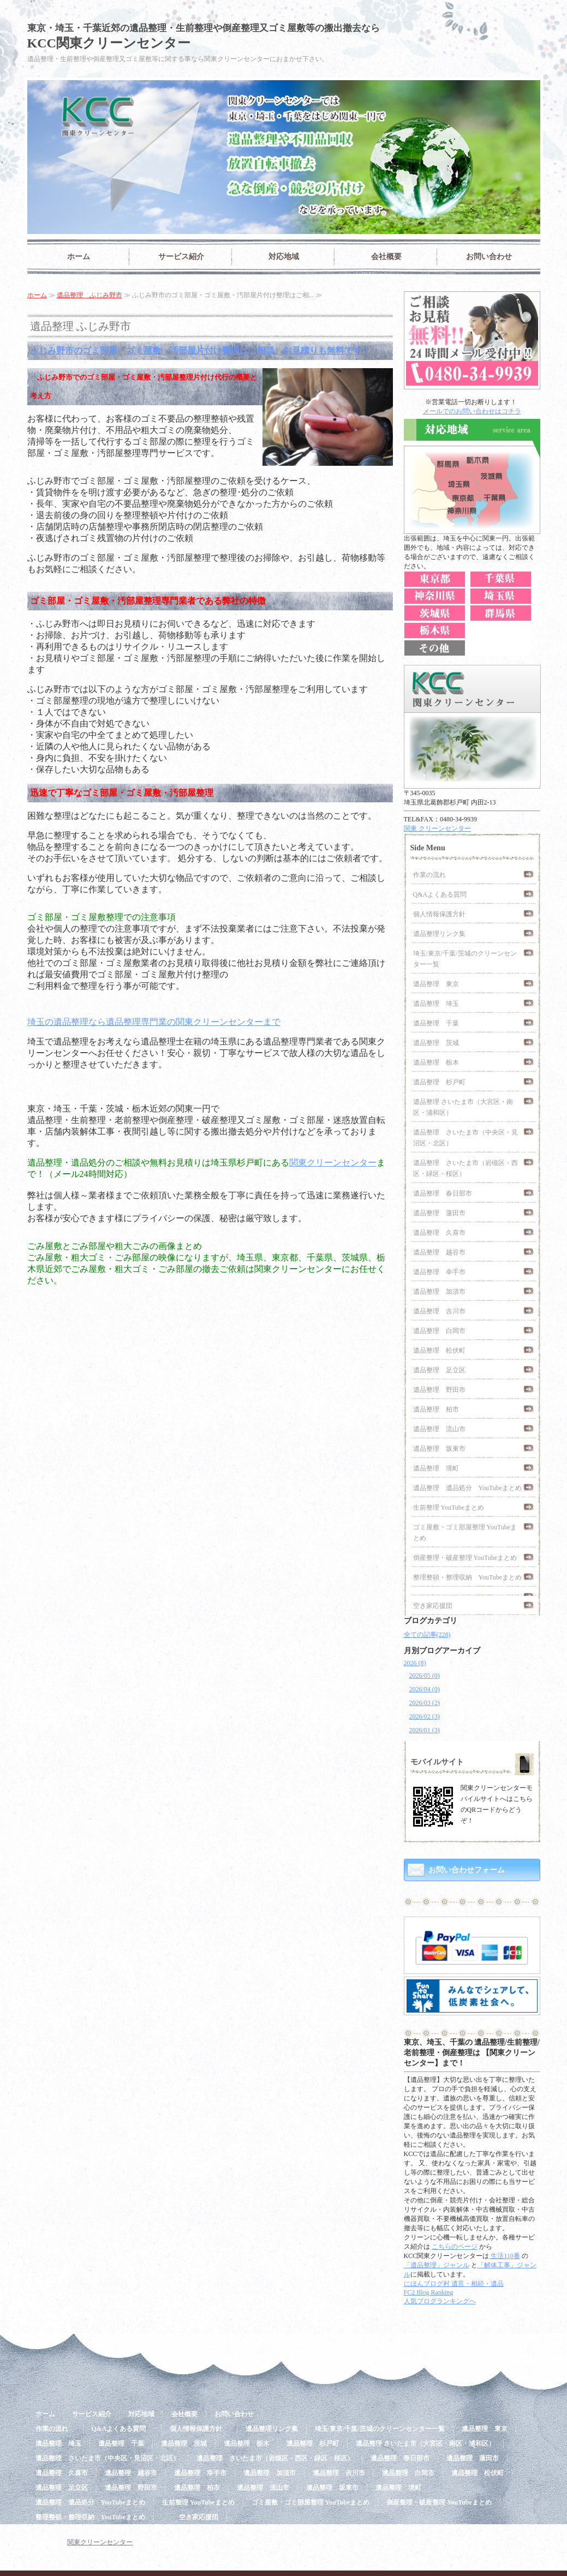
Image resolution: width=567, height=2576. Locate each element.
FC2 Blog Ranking (428, 2292)
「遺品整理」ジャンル (436, 2265)
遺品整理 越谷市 (439, 1252)
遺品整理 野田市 (439, 1390)
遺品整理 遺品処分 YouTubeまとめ (467, 1488)
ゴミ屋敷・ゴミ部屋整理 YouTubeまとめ (465, 1532)
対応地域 (283, 257)
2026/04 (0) (424, 1689)
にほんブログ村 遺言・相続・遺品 (454, 2283)
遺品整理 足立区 (439, 1370)
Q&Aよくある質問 (443, 894)
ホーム (78, 257)
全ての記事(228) (427, 1634)
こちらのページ (455, 2246)
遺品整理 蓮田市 (439, 1213)
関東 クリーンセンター (437, 828)
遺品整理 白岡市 (439, 1331)
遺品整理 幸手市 (439, 1272)
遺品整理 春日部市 (442, 1193)
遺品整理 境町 (436, 1468)
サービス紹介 (181, 257)
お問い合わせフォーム (466, 1870)
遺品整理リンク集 (439, 934)
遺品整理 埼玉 (436, 1003)
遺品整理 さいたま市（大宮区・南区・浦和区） (463, 1107)
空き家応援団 (432, 1606)
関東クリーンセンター (333, 1162)
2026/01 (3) (424, 1730)
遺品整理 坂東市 (439, 1448)
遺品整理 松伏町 (439, 1350)
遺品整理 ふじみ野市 (89, 295)
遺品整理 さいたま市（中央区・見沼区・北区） (465, 1137)
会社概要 (386, 257)
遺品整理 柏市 (436, 1409)
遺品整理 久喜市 (439, 1232)
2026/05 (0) (424, 1675)
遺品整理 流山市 (439, 1429)
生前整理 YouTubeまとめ (449, 1507)
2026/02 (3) (424, 1716)
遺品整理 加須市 (439, 1291)
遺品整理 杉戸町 (439, 1082)
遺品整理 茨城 (436, 1043)
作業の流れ (432, 875)
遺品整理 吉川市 (439, 1311)
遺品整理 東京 (436, 984)
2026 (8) (415, 1663)
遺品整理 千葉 (436, 1023)
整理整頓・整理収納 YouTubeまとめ (467, 1577)
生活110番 (504, 2256)
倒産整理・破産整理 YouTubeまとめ (465, 1558)
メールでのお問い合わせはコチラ (472, 411)
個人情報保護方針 (442, 914)
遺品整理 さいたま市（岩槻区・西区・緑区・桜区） (465, 1168)
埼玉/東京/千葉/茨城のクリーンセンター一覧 (465, 959)
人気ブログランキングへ (440, 2301)
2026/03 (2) (424, 1703)
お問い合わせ (489, 257)
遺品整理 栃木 (436, 1062)
